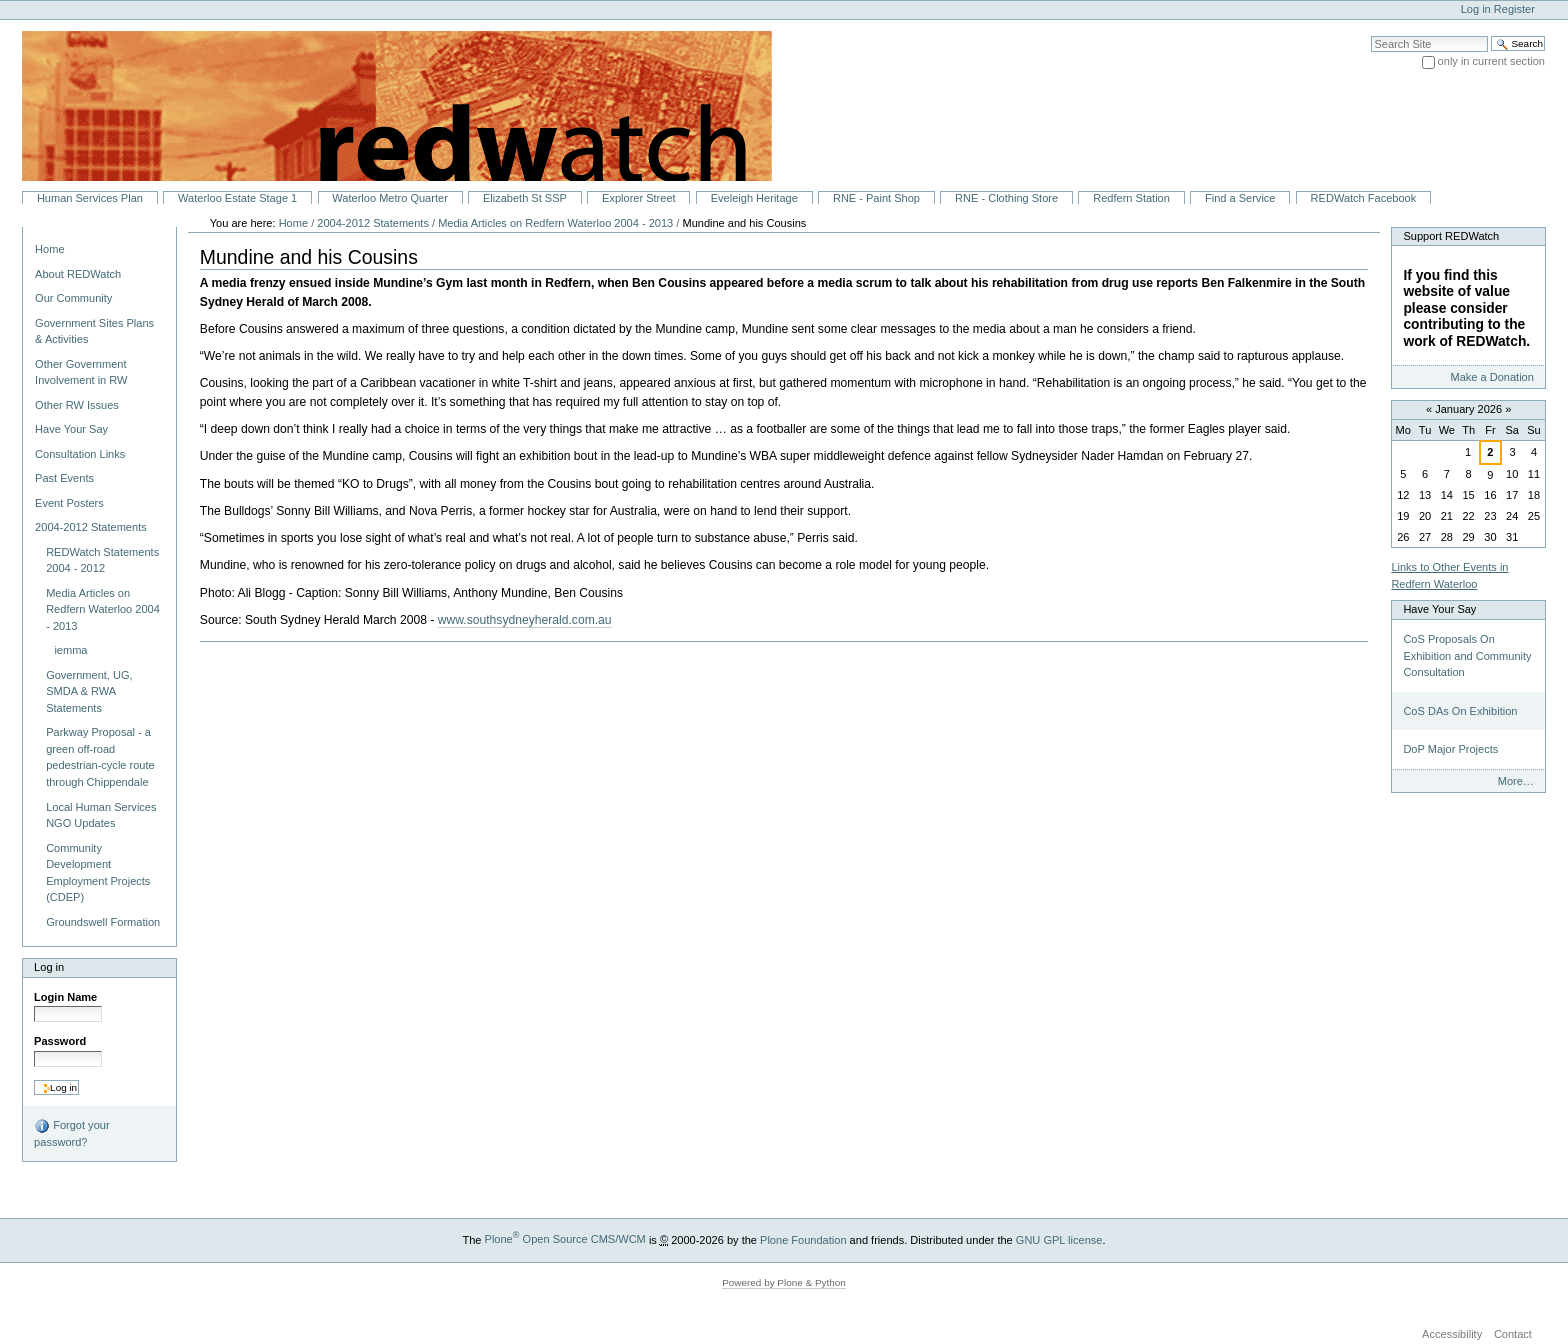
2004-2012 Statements (373, 223)
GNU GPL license (1059, 1239)
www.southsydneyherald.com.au (525, 620)
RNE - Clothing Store (1006, 198)
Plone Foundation (803, 1239)
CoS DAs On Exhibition (1460, 711)
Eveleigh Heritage (754, 198)
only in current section (1491, 61)
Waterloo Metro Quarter (389, 198)
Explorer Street (639, 198)
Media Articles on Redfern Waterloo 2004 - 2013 (555, 223)
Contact (1513, 1334)
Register (1514, 9)
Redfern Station (1131, 198)
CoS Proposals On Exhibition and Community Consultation (1467, 655)
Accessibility (1452, 1334)
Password (60, 1041)
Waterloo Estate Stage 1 (237, 198)
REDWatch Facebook (1364, 198)
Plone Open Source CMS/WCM (565, 1239)
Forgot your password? (71, 1133)
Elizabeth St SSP (525, 198)
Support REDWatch (1451, 236)
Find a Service (1240, 198)
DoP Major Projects (1450, 749)
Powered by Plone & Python (784, 1282)
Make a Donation (1491, 377)
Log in (1476, 9)
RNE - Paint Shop (876, 198)
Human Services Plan (90, 198)
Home (49, 249)
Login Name (65, 997)
